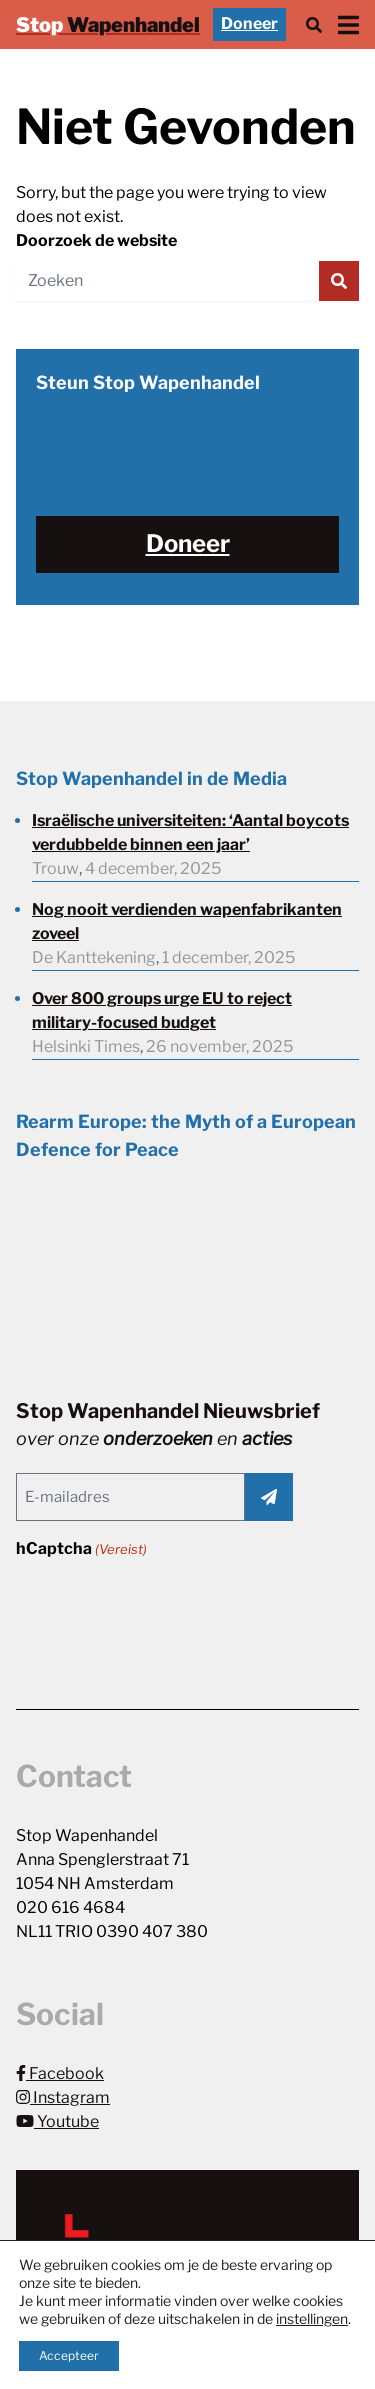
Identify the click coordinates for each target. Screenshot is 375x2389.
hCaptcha (81, 1549)
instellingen (312, 2318)
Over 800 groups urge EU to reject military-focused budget (162, 1010)
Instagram (63, 2097)
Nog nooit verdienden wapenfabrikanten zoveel (187, 921)
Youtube (57, 2121)
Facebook (60, 2073)
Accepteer (69, 2355)
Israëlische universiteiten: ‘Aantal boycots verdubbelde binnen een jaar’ (190, 832)
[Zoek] (314, 24)
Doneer (249, 23)
